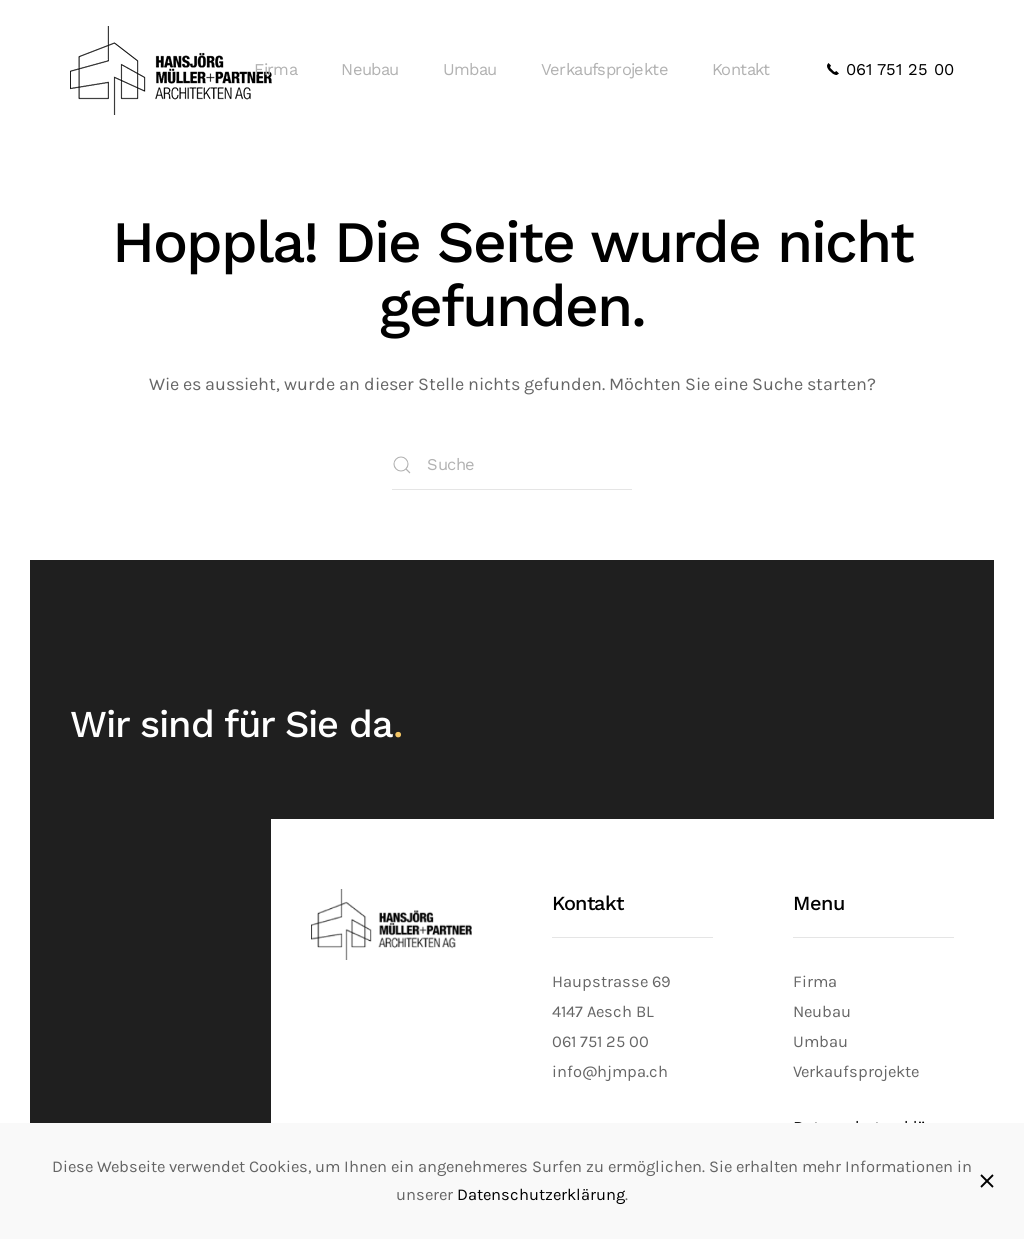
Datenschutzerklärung (541, 1194)
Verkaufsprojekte (604, 69)
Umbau (470, 69)
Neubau (369, 69)
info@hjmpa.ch (610, 1071)
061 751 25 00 (890, 69)
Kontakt (741, 69)
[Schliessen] (987, 1181)
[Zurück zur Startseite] (174, 70)
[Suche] (512, 465)
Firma (275, 69)
